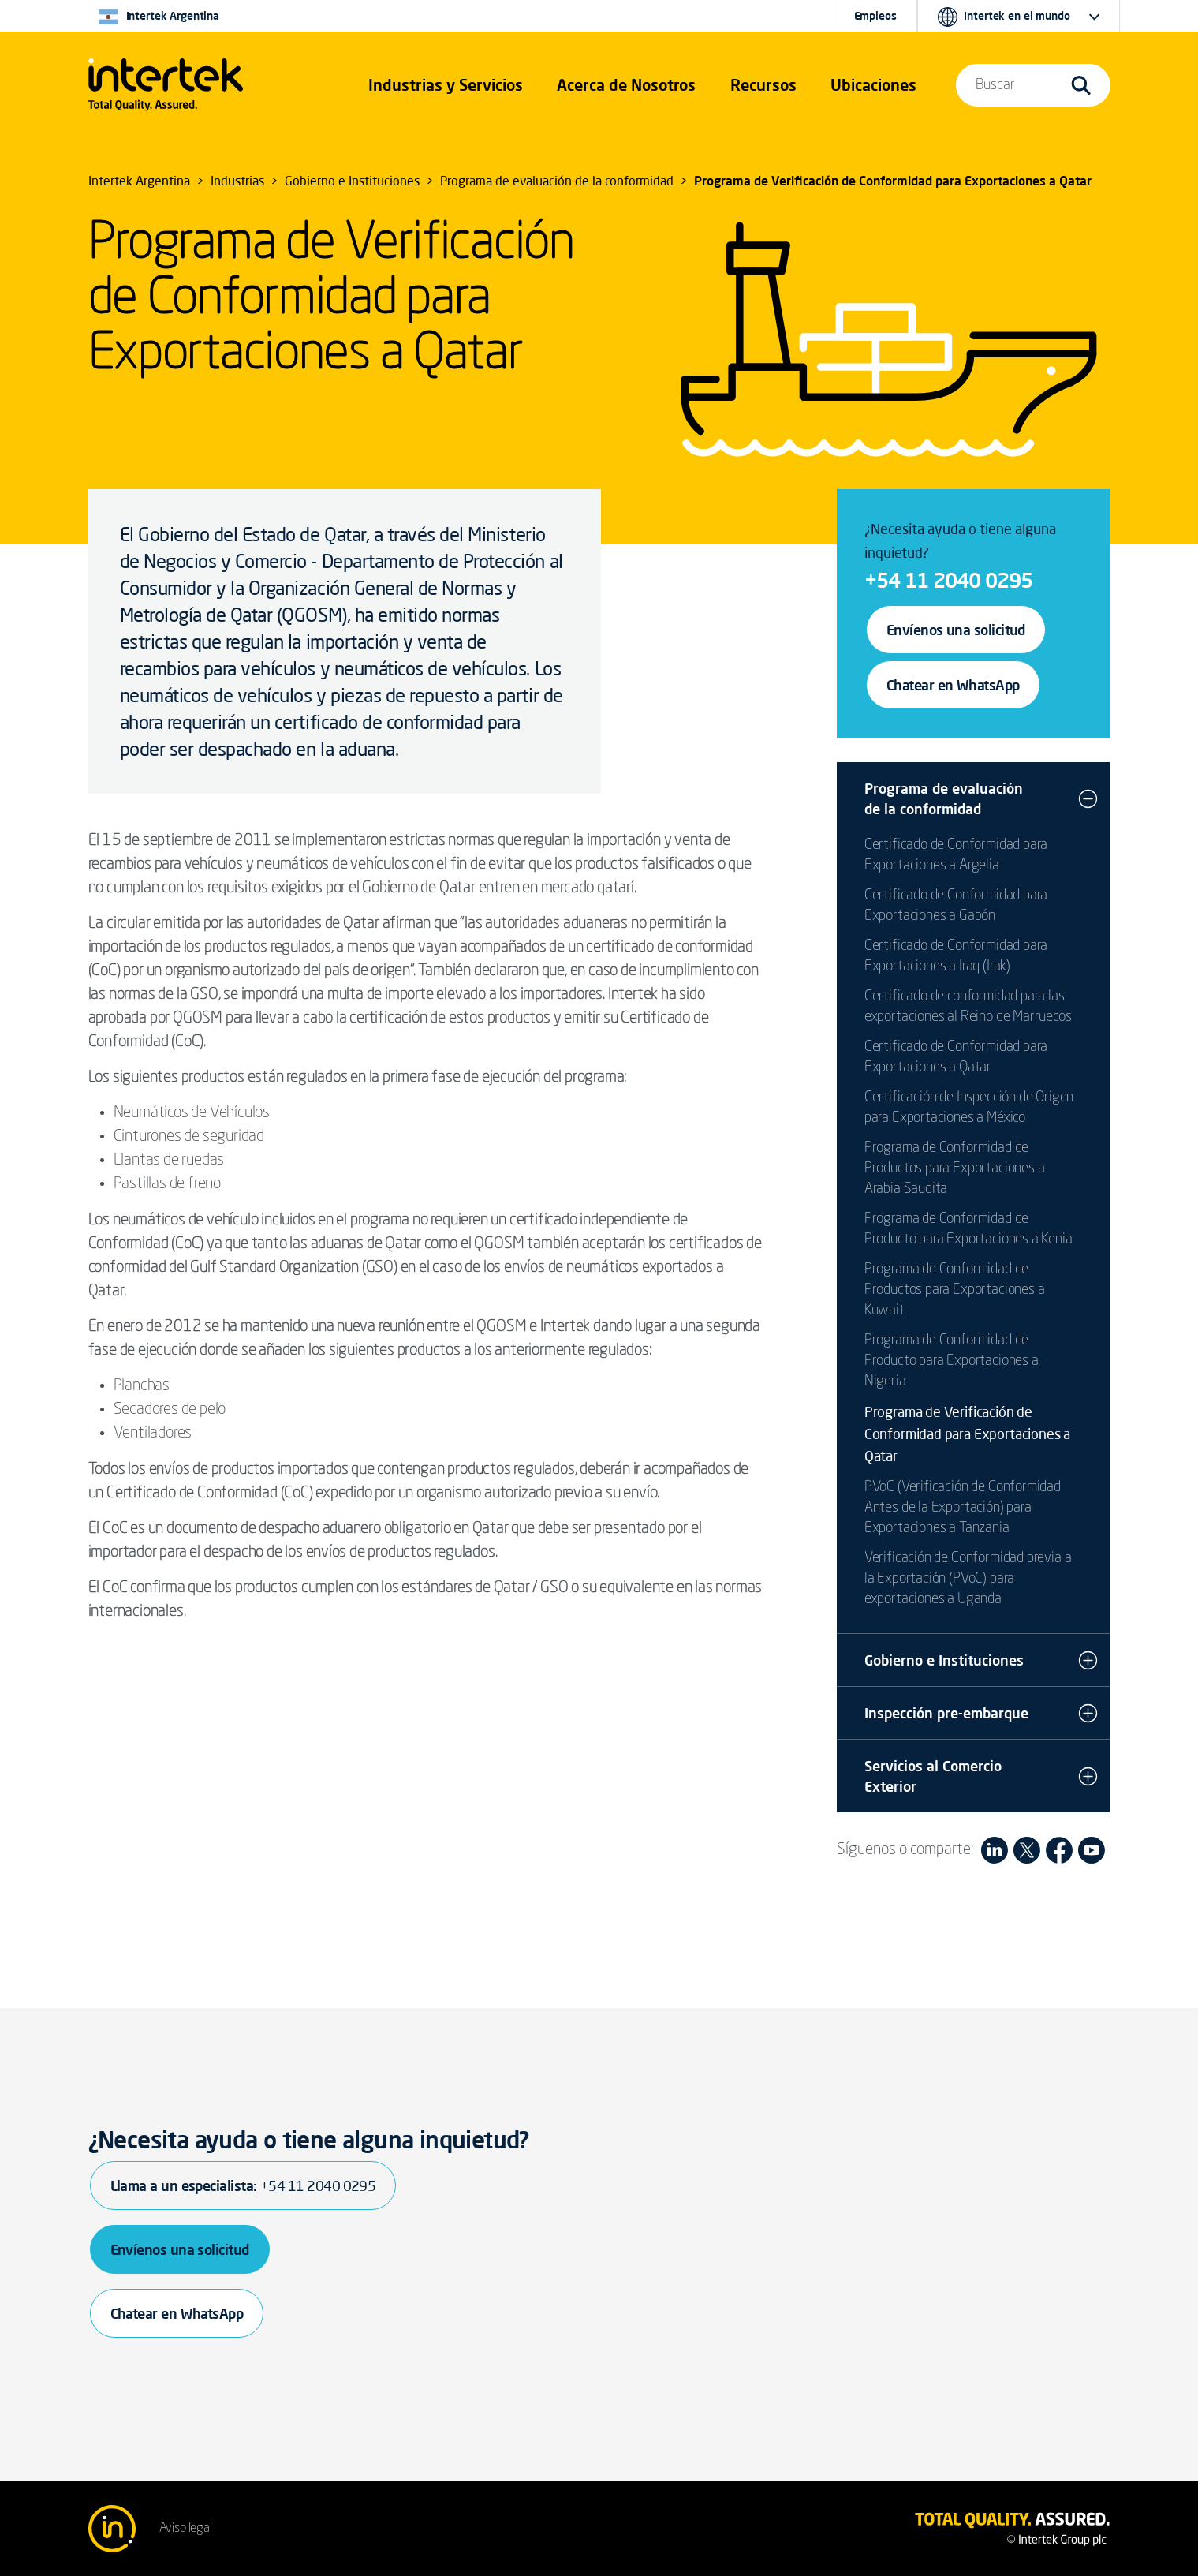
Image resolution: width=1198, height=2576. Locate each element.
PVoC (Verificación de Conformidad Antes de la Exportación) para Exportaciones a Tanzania (962, 1507)
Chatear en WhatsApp (953, 685)
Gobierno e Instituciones (944, 1660)
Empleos (875, 16)
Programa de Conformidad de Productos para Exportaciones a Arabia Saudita (954, 1168)
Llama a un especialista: (243, 2185)
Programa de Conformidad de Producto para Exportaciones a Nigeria (951, 1361)
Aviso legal (185, 2528)
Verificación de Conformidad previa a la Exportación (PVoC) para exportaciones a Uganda (968, 1578)
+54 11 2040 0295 (948, 580)
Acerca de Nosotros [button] (626, 85)
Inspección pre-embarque (946, 1713)
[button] (445, 85)
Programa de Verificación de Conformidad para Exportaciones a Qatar (967, 1433)
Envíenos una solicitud (955, 629)
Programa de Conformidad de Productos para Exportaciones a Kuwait (954, 1290)
